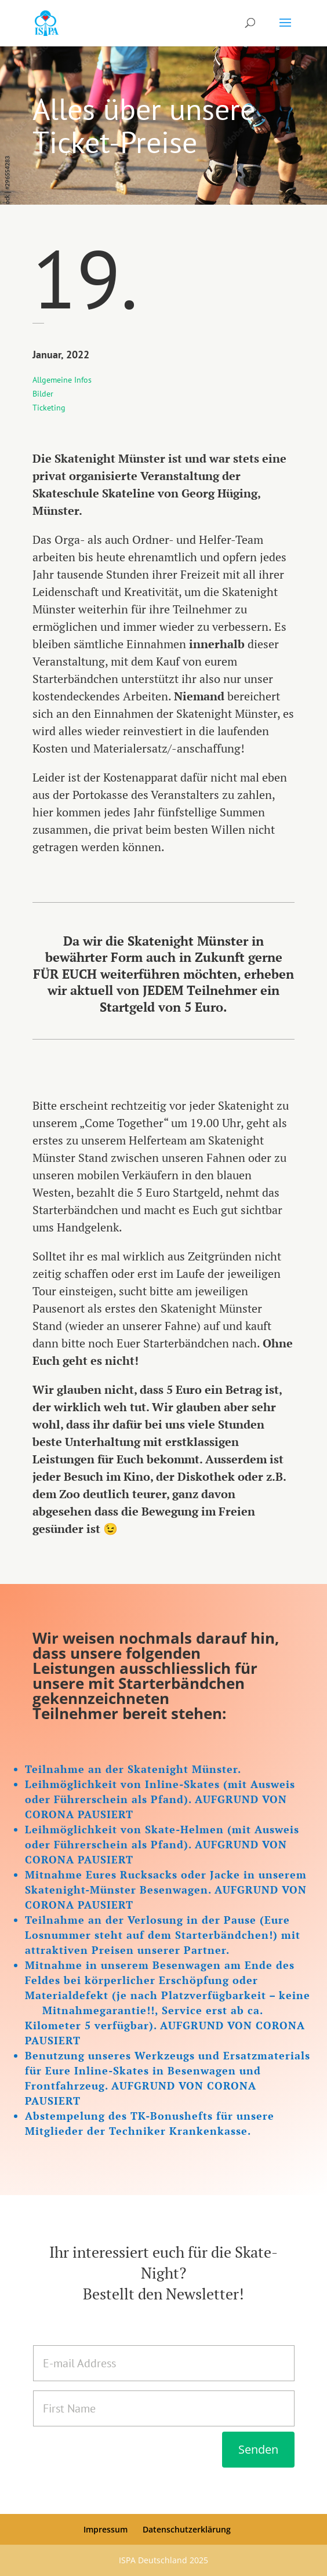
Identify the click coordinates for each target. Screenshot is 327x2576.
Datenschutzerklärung (187, 2529)
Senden (258, 2449)
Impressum (105, 2529)
